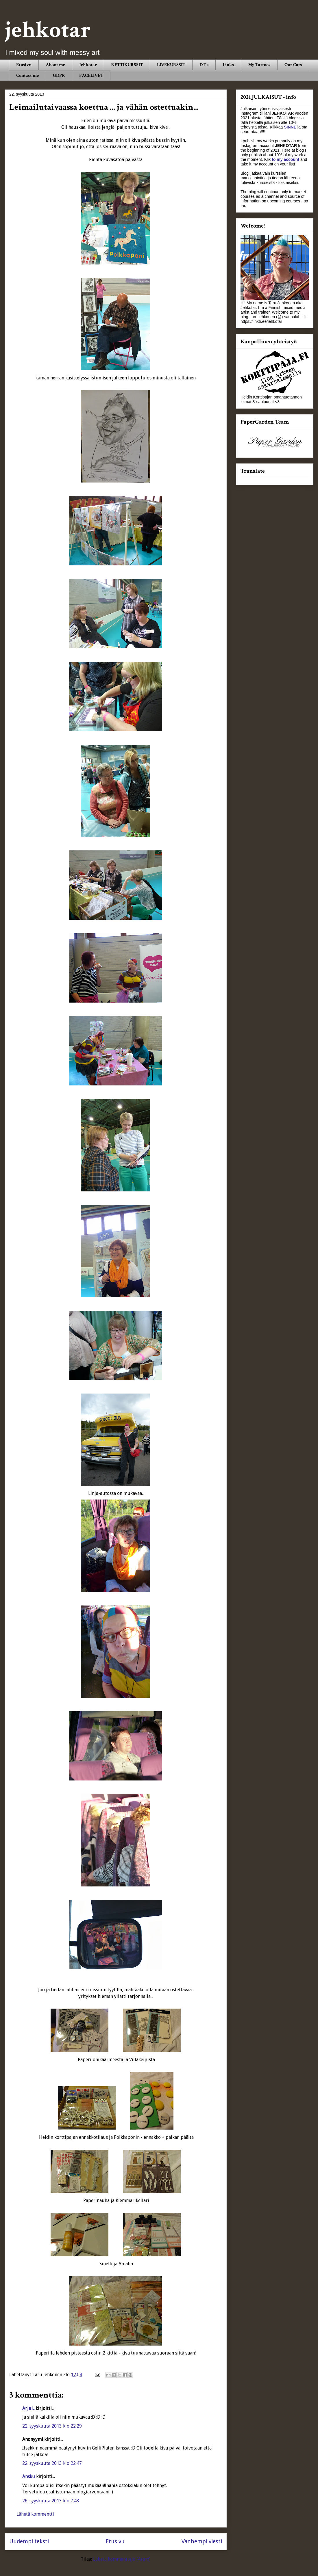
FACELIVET (91, 75)
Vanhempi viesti (202, 2541)
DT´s (203, 65)
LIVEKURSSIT (171, 65)
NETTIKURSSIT (127, 65)
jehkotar (48, 30)
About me (55, 65)
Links (228, 65)
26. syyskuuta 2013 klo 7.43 (50, 2501)
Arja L (28, 2408)
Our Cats (293, 65)
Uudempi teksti (29, 2541)
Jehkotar (88, 65)
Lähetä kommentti (35, 2514)
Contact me (27, 75)
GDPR (59, 75)
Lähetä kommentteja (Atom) (122, 2559)
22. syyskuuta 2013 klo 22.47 (52, 2463)
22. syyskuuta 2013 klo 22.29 (52, 2426)
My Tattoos (259, 65)
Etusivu (24, 65)
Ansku (28, 2476)
